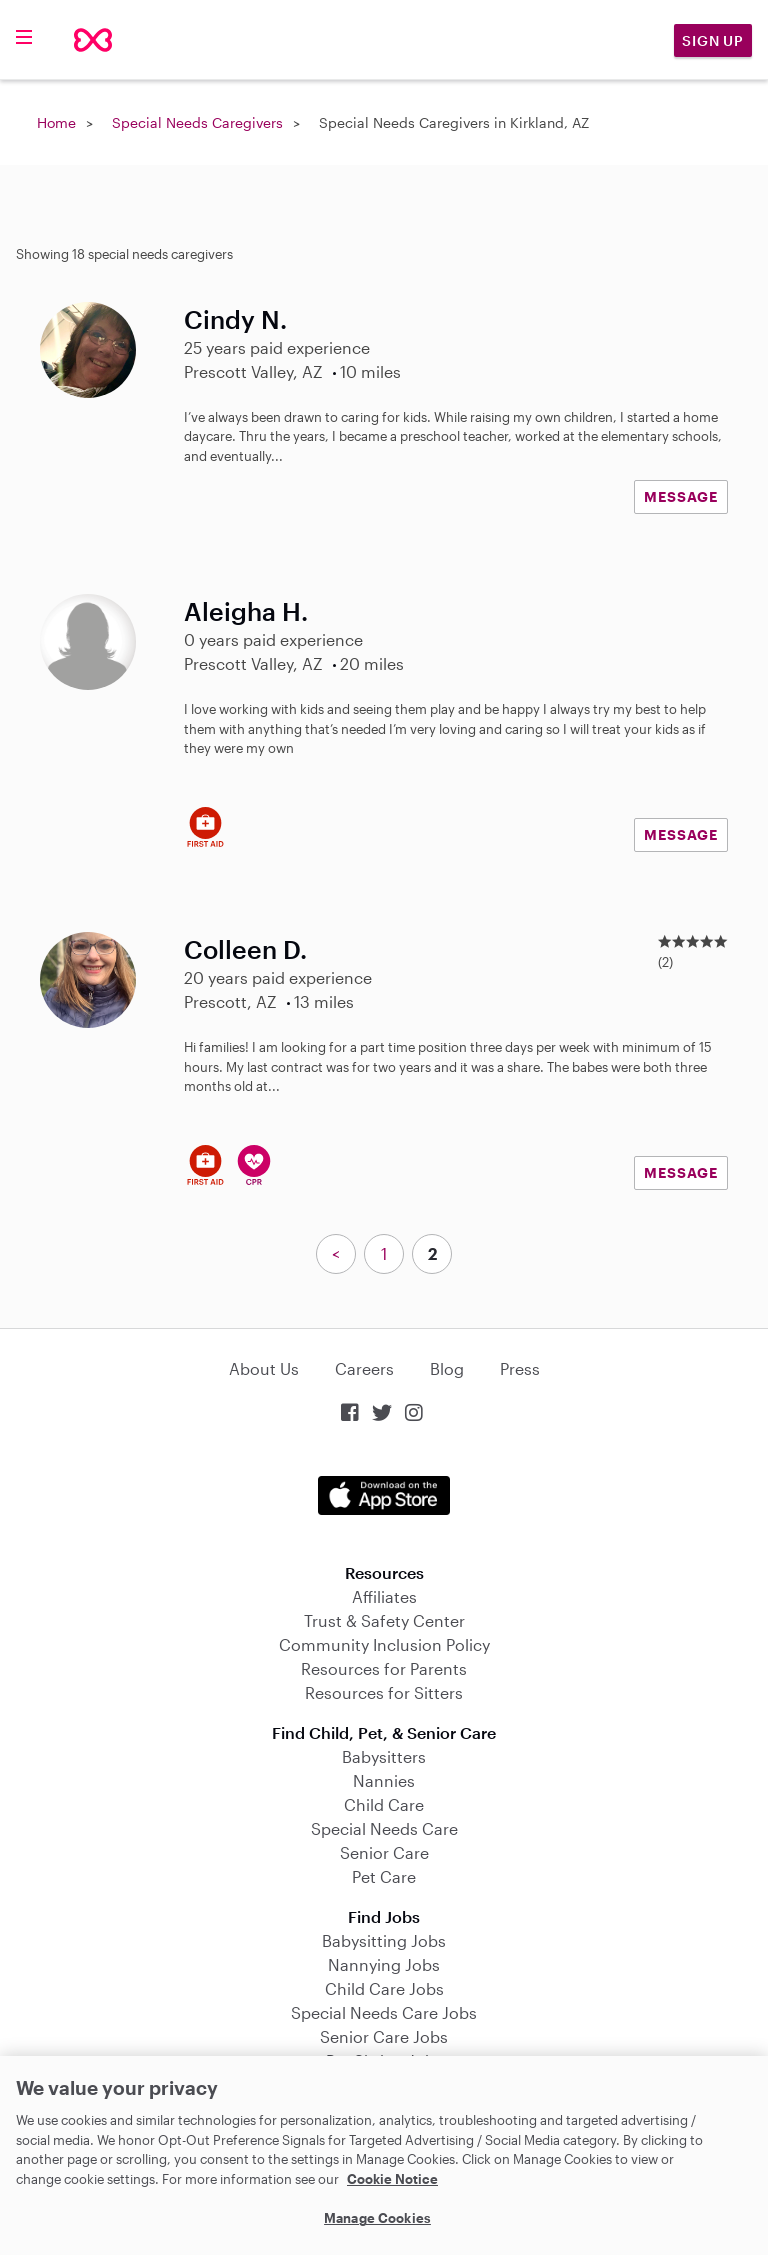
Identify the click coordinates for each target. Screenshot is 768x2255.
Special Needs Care (384, 1828)
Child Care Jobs (384, 1988)
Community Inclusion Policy (384, 1644)
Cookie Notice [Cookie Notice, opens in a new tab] (392, 2179)
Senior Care (384, 1852)
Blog (447, 1368)
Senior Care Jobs (384, 2036)
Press (520, 1368)
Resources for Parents (384, 1668)
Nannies (384, 1780)
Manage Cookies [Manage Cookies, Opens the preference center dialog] (377, 2218)
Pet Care (384, 1876)
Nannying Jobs (384, 1964)
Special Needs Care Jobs (384, 2012)
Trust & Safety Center (384, 1620)
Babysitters (384, 1756)
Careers (364, 1368)
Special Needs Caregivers (197, 122)
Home (56, 122)
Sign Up (713, 40)
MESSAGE (681, 496)
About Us (264, 1368)
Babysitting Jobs (384, 1940)
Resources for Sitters (384, 1692)
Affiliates (384, 1596)
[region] (384, 2155)
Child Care (384, 1804)
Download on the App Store (384, 1495)
